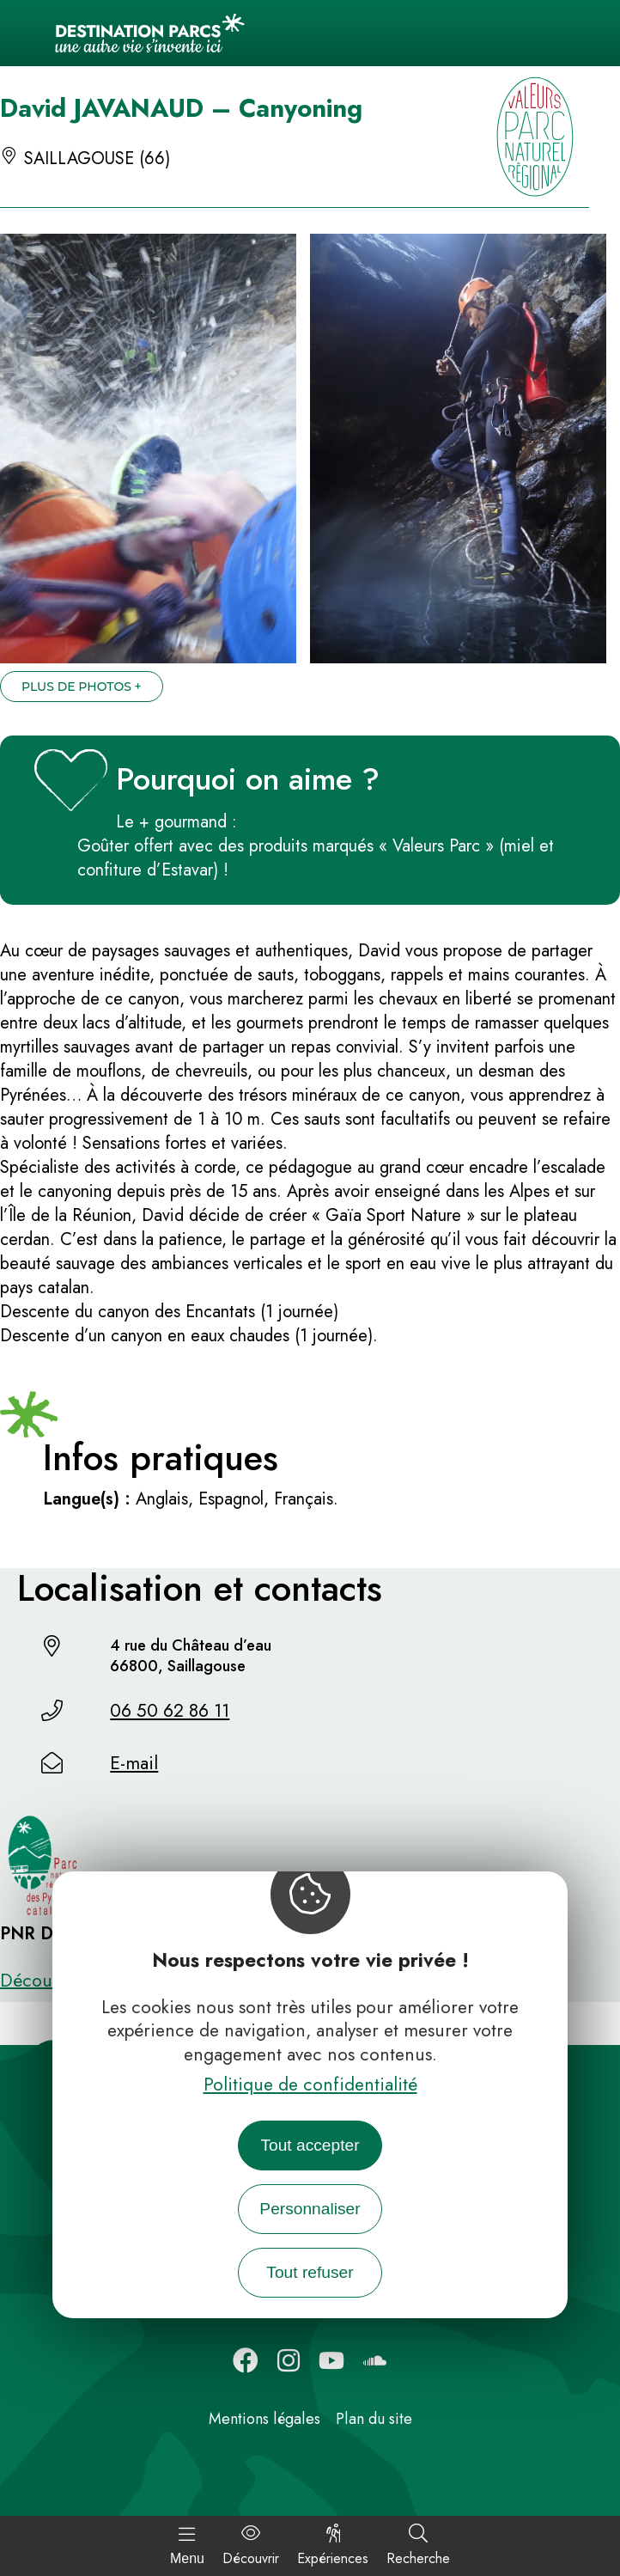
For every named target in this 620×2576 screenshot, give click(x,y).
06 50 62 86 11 (169, 1711)
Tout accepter (309, 2145)
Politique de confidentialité (310, 2084)
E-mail (134, 1763)
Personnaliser (309, 2209)
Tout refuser (309, 2272)
